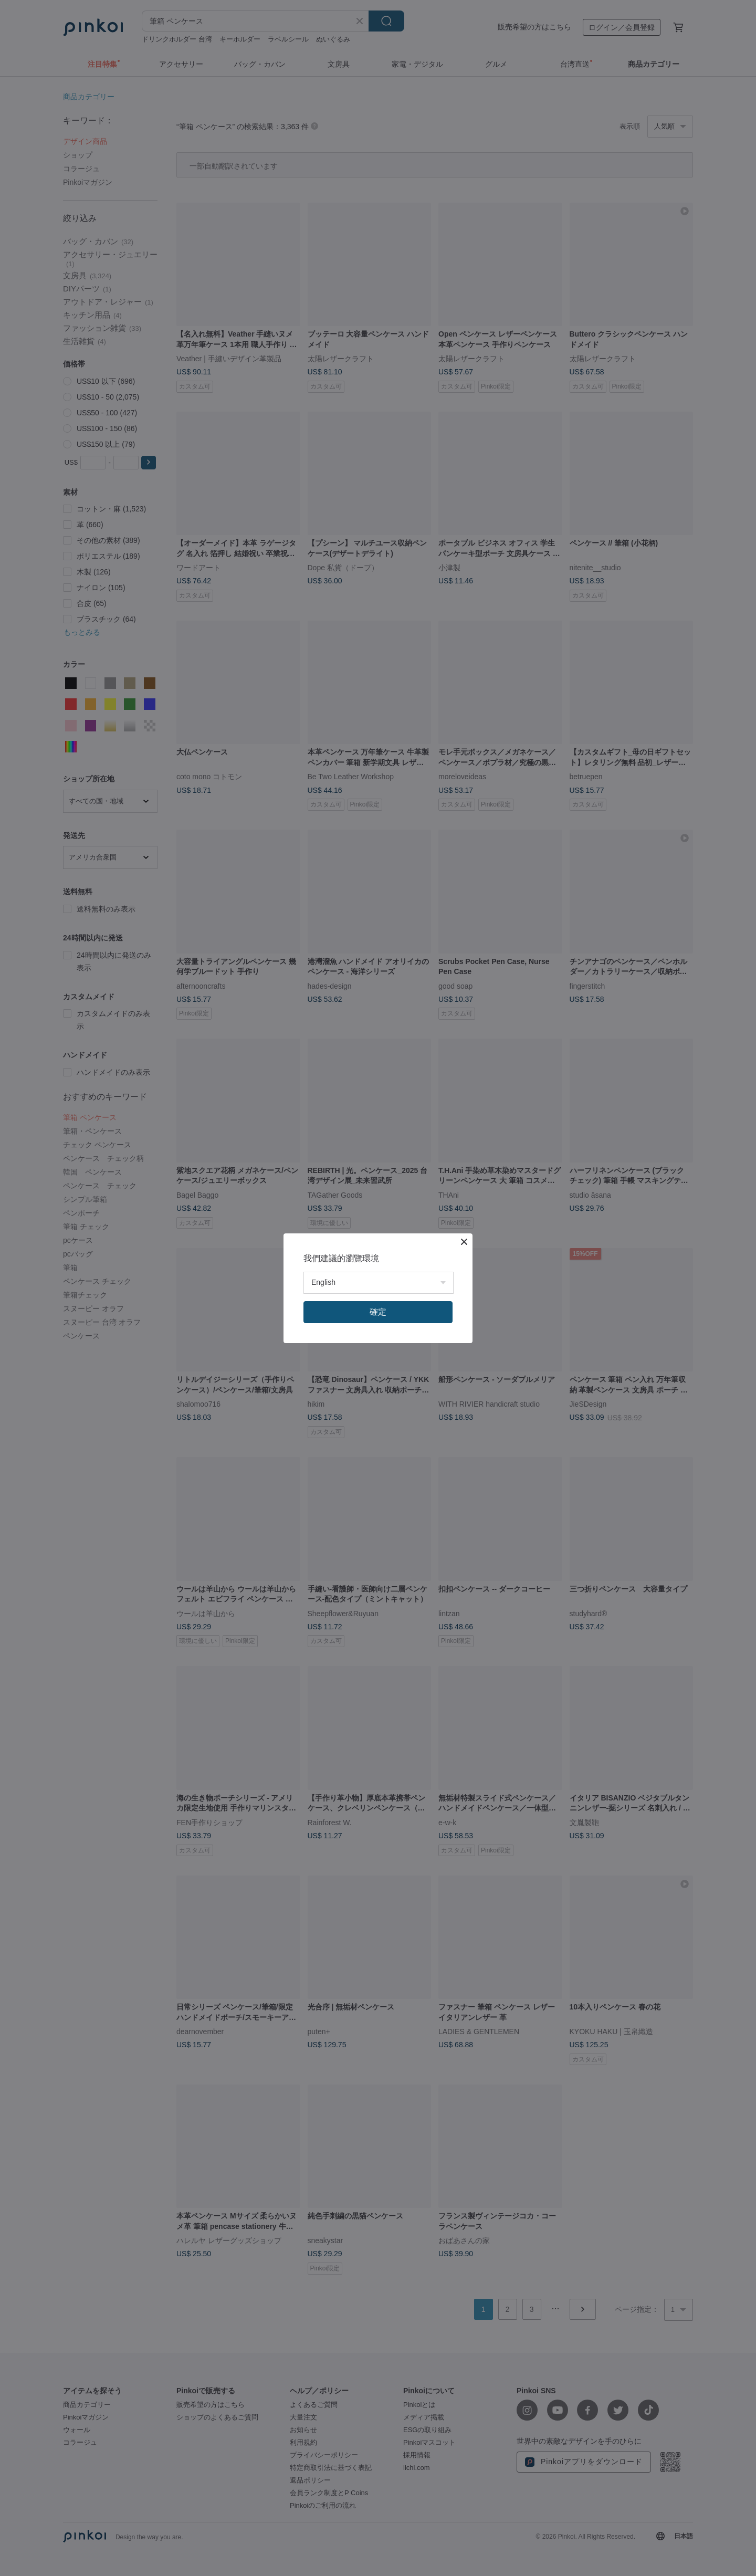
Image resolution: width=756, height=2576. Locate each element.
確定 (378, 1311)
